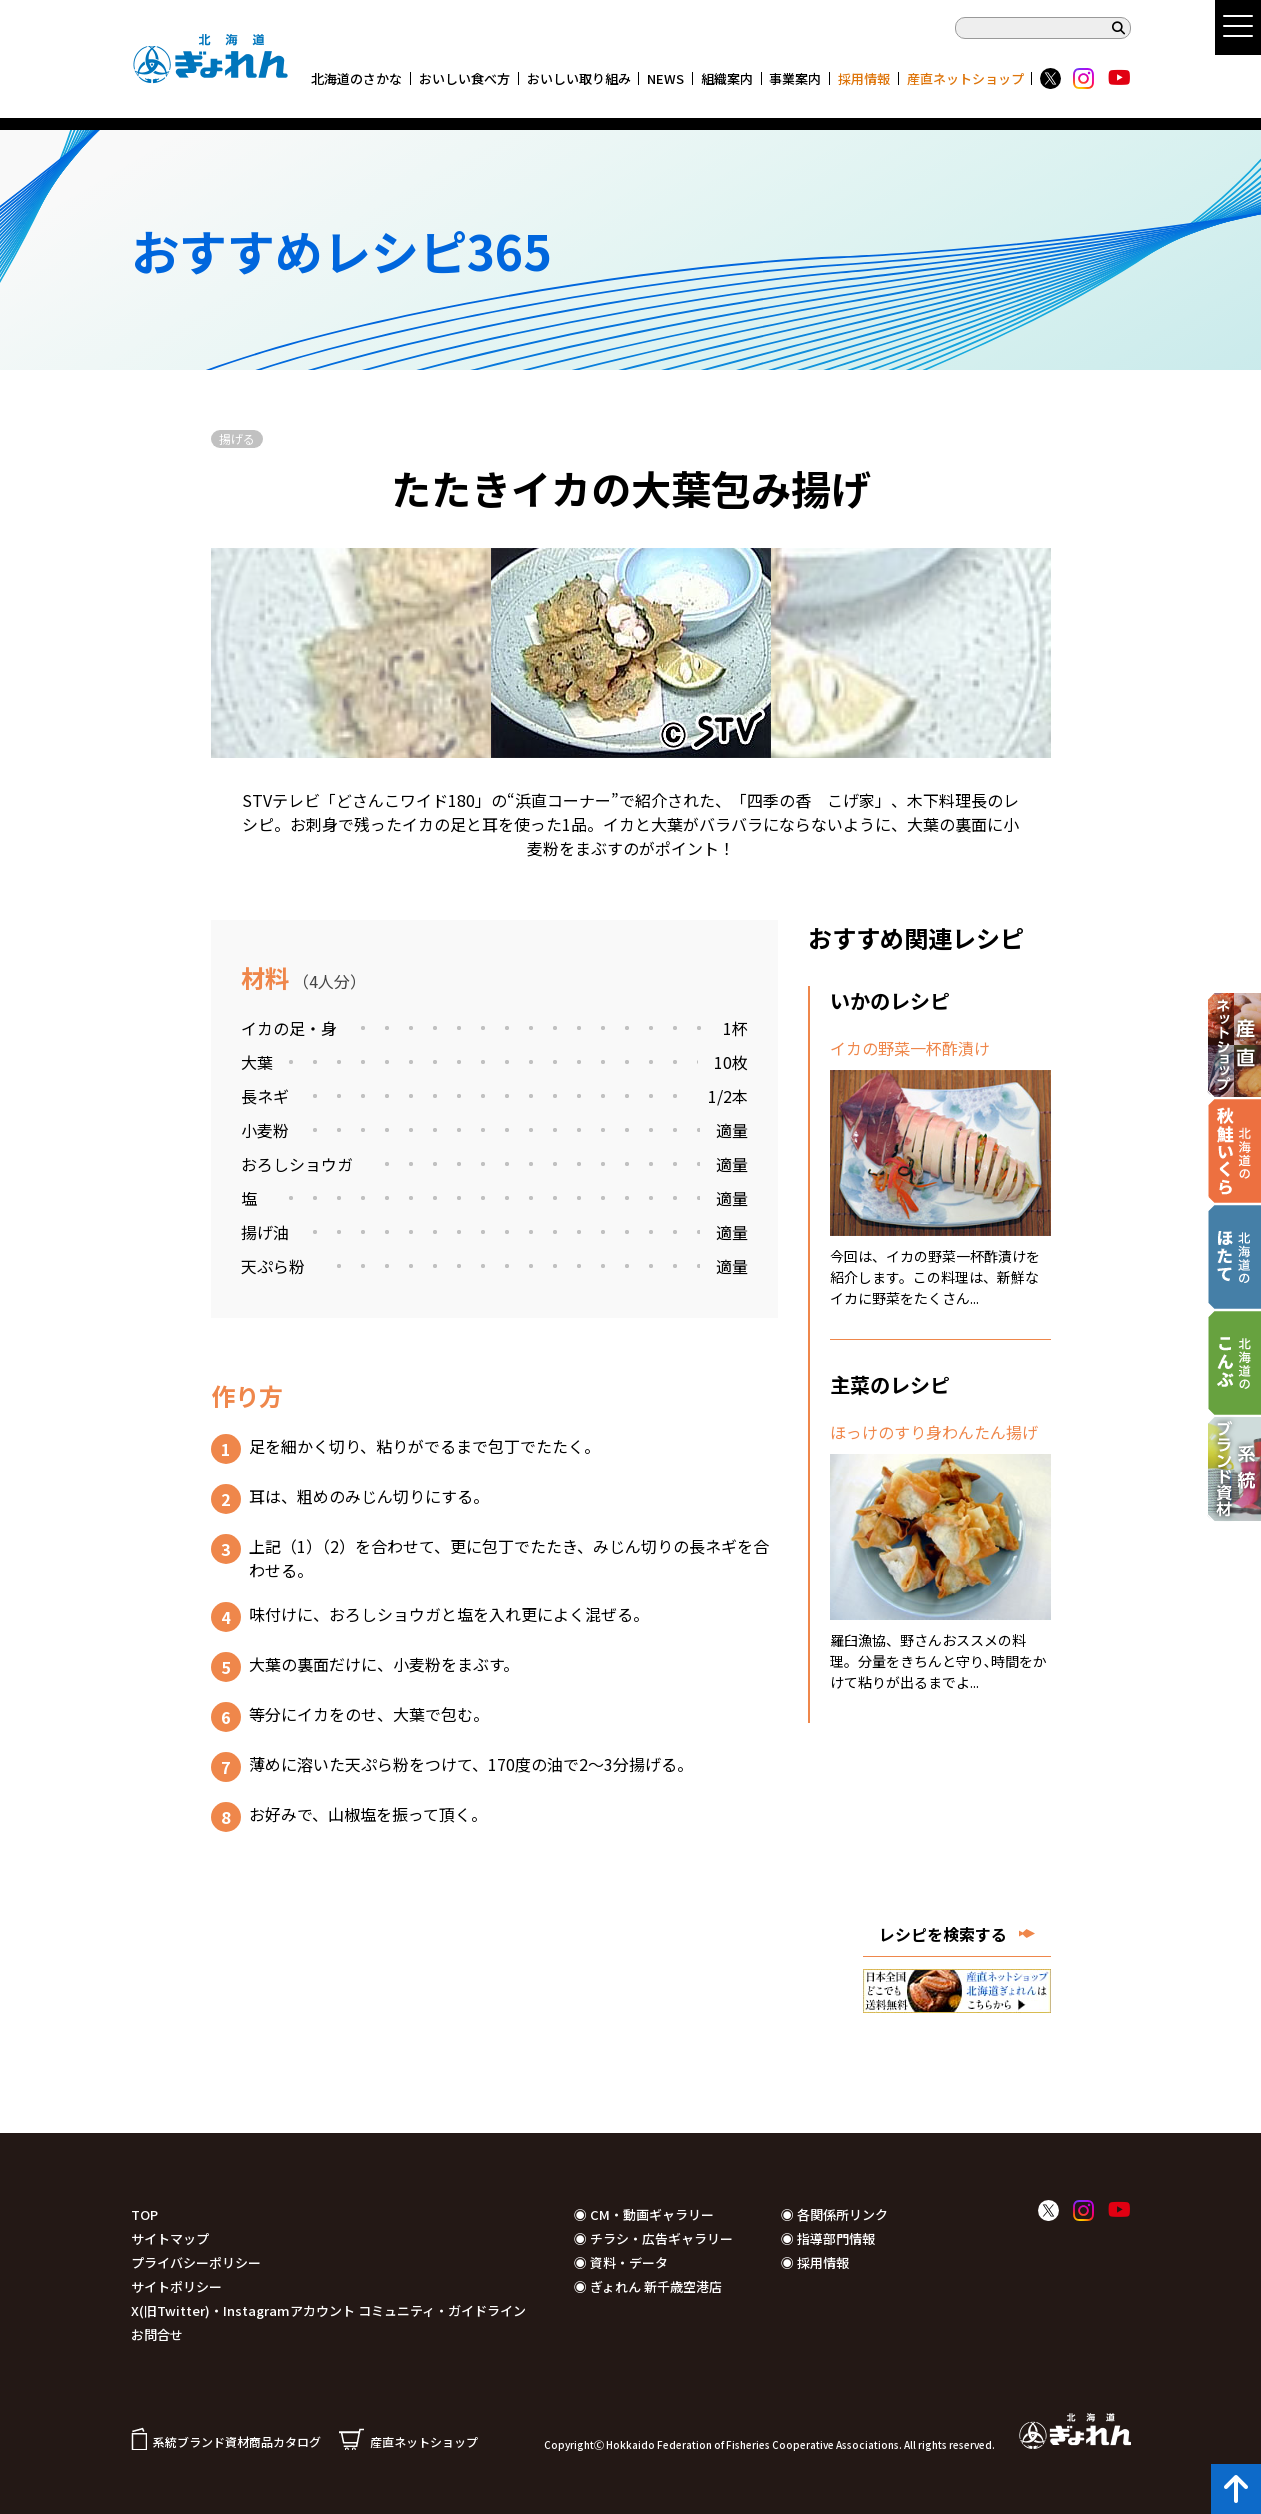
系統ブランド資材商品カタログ (226, 2441)
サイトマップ (170, 2238)
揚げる (237, 438)
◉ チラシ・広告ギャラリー (653, 2238)
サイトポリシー (176, 2286)
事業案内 (795, 78)
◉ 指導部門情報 (828, 2238)
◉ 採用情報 (815, 2262)
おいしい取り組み (579, 78)
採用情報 (864, 78)
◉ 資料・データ (621, 2262)
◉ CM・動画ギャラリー (644, 2214)
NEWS (665, 78)
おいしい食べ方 (464, 78)
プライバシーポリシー (196, 2262)
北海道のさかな (356, 78)
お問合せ (157, 2334)
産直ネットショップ (965, 78)
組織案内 (727, 78)
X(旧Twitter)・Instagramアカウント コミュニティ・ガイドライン (328, 2310)
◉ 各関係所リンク (834, 2214)
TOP (144, 2214)
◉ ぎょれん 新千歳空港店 (648, 2286)
